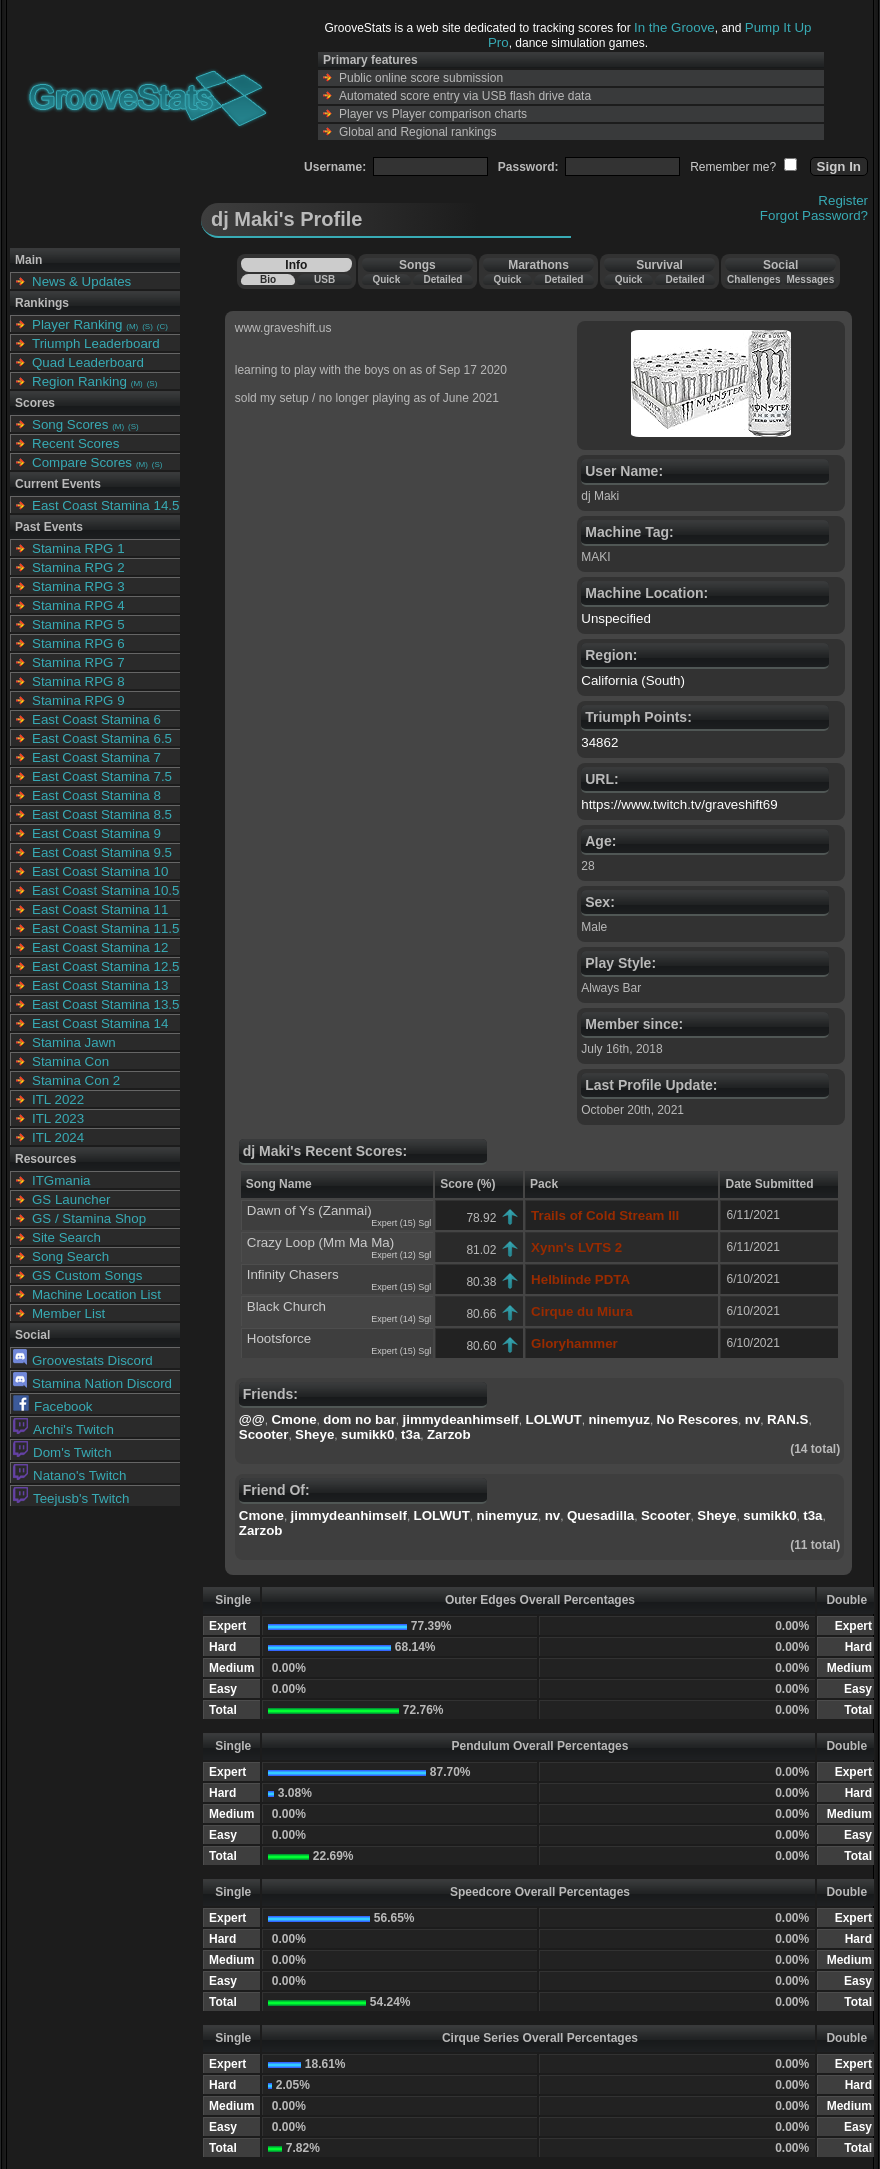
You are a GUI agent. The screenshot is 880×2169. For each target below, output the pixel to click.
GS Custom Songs (87, 1275)
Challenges (753, 279)
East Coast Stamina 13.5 (105, 1004)
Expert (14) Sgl (401, 1319)
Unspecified (616, 618)
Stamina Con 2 (76, 1080)
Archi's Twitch (63, 1429)
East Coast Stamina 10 (100, 871)
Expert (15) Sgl (401, 1223)
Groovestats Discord (83, 1360)
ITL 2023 (58, 1118)
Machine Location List (96, 1294)
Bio (268, 279)
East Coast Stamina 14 (100, 1023)
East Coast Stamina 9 (96, 833)
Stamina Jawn (74, 1042)
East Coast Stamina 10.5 (105, 890)
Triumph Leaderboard (96, 343)
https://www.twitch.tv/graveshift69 (679, 804)
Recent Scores (75, 443)
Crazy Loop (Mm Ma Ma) (320, 1242)
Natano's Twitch (69, 1475)
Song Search (70, 1256)
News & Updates (81, 281)
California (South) (633, 680)
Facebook (53, 1406)
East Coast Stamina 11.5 (105, 928)
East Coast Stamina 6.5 (102, 738)
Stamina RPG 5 (78, 624)
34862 (599, 742)
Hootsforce (279, 1338)
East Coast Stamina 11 (100, 909)
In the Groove (674, 27)
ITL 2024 (58, 1137)
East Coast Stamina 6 (96, 719)
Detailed (442, 279)
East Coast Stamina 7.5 (102, 776)
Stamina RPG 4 (78, 605)
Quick (386, 279)
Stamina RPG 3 (78, 586)
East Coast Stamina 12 (100, 947)
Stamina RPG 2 (78, 567)
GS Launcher (71, 1199)
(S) (147, 326)
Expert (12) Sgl (401, 1255)
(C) (162, 326)
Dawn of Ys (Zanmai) (309, 1210)
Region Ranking (79, 381)
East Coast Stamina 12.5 (105, 966)
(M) (132, 326)
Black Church (286, 1306)
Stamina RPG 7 (78, 662)
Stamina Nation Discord (92, 1383)
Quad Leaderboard (88, 362)
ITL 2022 (58, 1099)
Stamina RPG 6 (78, 643)
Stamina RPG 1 (78, 548)
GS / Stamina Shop (89, 1218)
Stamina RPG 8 (78, 681)
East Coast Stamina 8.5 (102, 814)
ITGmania (61, 1180)
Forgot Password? (814, 215)
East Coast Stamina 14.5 (105, 505)
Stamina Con (70, 1061)
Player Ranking (77, 324)
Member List (68, 1313)
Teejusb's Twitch (71, 1498)
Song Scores (70, 424)
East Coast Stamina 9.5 (102, 852)
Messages (810, 279)
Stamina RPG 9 (78, 700)
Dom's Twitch (62, 1452)
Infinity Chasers (293, 1274)
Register (843, 200)
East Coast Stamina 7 (96, 757)
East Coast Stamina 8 (96, 795)
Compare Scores (82, 462)
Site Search (66, 1237)
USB (324, 279)
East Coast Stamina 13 (100, 985)
